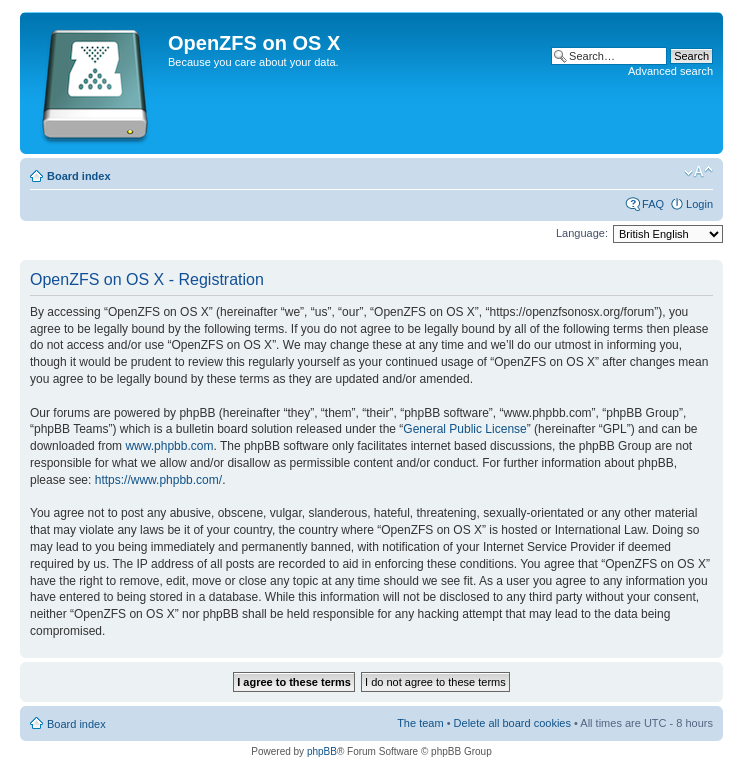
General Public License (464, 429)
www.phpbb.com (169, 446)
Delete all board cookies (512, 723)
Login (699, 204)
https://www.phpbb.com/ (158, 480)
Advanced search (670, 71)
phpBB (322, 751)
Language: (582, 233)
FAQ (653, 204)
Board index (79, 176)
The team (420, 723)
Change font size (698, 172)
